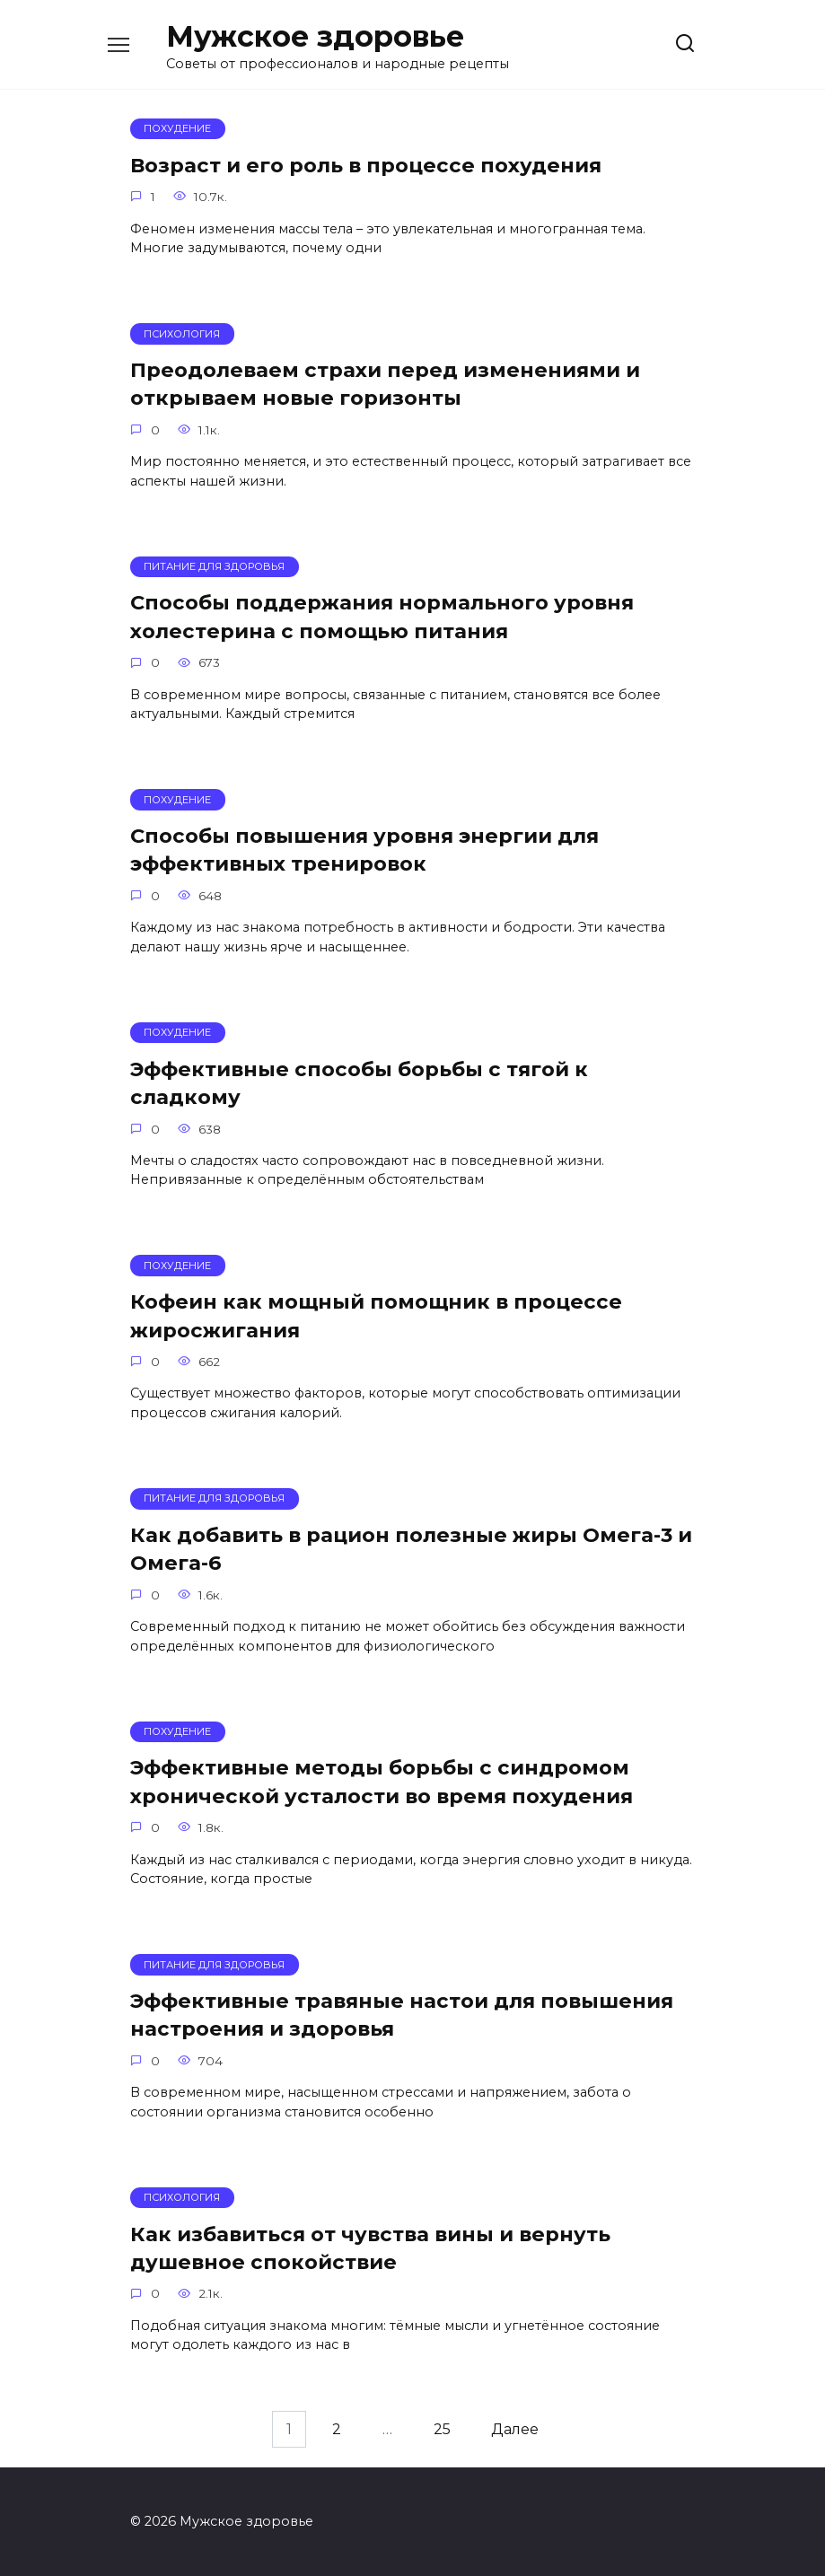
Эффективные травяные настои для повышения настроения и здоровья (401, 2014)
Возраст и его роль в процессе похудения (365, 165)
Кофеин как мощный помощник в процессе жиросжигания (376, 1315)
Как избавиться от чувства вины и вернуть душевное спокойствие (370, 2247)
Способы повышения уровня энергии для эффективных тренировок (364, 849)
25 (442, 2429)
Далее (515, 2429)
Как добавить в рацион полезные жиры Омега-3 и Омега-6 (411, 1548)
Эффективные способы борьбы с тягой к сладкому (359, 1082)
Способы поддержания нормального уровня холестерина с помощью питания (382, 617)
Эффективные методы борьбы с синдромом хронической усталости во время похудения (381, 1782)
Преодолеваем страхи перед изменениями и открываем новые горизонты (385, 383)
